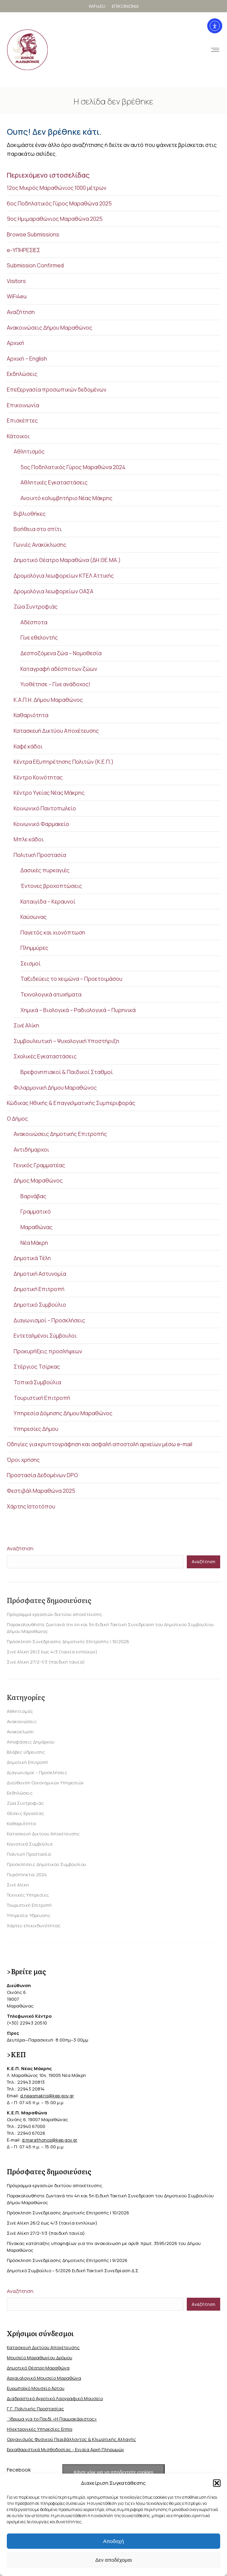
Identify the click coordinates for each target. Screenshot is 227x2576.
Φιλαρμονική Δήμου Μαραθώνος (55, 1087)
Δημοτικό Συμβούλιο (40, 1304)
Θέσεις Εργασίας (25, 1813)
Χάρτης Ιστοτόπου (31, 1506)
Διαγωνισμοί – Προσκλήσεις (49, 1320)
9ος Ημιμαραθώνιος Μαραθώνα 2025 (55, 218)
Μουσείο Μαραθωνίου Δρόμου (39, 2358)
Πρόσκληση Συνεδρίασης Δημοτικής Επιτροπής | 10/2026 (68, 1641)
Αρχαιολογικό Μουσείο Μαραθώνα (44, 2378)
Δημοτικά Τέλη (32, 1258)
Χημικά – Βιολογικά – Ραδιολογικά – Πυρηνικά (78, 1010)
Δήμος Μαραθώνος (38, 1180)
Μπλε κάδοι (29, 839)
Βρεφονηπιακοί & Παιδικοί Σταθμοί (66, 1072)
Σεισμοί (30, 963)
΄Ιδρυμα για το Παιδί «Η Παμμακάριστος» (52, 2419)
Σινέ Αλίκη (26, 1025)
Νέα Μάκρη (34, 1242)
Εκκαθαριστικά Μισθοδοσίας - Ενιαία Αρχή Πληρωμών (65, 2449)
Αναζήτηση (21, 312)
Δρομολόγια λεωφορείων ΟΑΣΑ (53, 591)
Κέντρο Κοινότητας (38, 777)
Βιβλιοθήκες (30, 513)
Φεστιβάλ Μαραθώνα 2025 (41, 1491)
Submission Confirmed (35, 265)
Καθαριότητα (31, 715)
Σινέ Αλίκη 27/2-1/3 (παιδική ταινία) (46, 1662)
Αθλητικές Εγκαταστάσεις (54, 482)
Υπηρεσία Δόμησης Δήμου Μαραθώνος (63, 1413)
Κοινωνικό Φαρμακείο (41, 824)
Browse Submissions (33, 234)
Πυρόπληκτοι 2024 (27, 1874)
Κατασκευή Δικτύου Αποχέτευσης (56, 730)
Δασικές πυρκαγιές (45, 870)
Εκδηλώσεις (22, 374)
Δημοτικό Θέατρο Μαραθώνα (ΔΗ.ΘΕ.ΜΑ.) (67, 560)
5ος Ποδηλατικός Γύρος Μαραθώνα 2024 (72, 467)
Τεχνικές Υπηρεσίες (28, 1895)
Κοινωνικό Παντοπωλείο (45, 808)
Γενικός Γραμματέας (39, 1165)
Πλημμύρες (34, 948)
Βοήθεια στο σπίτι (38, 529)
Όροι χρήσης (23, 1460)
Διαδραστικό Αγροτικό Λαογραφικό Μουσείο (55, 2398)
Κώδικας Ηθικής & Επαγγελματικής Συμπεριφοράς (71, 1103)
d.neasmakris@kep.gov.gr (47, 2096)
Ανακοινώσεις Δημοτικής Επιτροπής (60, 1134)
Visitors (16, 281)
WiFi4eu (17, 296)
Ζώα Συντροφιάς (36, 606)
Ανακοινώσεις (22, 1721)
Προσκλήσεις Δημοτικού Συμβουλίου (46, 1864)
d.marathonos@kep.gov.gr (49, 2140)
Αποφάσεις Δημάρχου (31, 1742)
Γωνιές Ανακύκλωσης (40, 544)
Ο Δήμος (17, 1118)
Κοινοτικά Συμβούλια (29, 1844)
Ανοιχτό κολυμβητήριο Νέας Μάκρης (66, 498)
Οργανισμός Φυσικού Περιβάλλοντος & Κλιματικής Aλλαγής (71, 2439)
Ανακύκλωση (20, 1732)
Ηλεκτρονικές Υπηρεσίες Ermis (39, 2429)
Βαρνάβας (33, 1196)
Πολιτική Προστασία (40, 855)
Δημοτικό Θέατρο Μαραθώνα (38, 2368)
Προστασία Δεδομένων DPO (42, 1475)
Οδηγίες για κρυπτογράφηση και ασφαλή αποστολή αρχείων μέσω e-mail (99, 1444)
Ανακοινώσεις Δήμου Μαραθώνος (49, 327)
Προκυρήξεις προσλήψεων (48, 1351)
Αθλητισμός (29, 451)
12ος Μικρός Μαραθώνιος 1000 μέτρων (56, 188)
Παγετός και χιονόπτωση (52, 932)
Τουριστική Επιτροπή (42, 1398)
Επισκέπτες (22, 420)
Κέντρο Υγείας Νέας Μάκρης (49, 792)
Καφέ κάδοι (28, 746)
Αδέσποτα (33, 622)
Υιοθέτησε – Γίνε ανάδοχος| (55, 684)
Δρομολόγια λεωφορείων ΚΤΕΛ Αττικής (64, 575)
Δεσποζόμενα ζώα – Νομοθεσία (61, 653)
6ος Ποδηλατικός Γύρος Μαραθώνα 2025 (59, 203)
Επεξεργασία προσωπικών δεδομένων (56, 389)
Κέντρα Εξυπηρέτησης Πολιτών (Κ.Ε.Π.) (64, 761)
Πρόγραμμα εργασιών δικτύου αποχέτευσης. (55, 1614)
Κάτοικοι (18, 436)
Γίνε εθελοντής (39, 637)
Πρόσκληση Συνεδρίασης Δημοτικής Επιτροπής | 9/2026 (67, 2260)
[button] (216, 2483)
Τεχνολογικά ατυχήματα (50, 994)
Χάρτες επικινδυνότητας (34, 1925)
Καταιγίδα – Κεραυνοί (47, 901)
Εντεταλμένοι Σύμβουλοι (45, 1335)
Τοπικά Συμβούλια (37, 1382)
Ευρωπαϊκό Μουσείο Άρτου (35, 2388)
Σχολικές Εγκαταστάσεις (45, 1056)
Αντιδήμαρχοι (31, 1149)
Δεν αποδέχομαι (113, 2560)
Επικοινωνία (23, 405)
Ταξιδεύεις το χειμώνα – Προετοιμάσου (71, 978)
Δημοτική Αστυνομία (40, 1273)
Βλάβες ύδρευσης (26, 1752)
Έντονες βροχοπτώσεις (51, 886)
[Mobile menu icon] (206, 49)
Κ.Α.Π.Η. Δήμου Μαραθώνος (48, 700)
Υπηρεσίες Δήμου (36, 1429)
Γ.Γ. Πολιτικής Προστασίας (35, 2409)
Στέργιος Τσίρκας (37, 1366)
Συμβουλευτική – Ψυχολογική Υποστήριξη (66, 1041)
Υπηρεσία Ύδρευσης (28, 1915)
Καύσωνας (33, 917)
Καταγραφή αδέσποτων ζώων (58, 669)
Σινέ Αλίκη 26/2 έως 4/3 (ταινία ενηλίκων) (52, 1652)
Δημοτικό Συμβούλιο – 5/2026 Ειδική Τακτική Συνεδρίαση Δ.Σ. (73, 2270)
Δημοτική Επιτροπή (39, 1289)
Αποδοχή (113, 2541)
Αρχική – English (27, 358)
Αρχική (15, 343)
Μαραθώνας (36, 1227)
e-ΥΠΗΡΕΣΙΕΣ (23, 250)
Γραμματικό (35, 1211)
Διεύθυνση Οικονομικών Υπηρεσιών (45, 1783)
